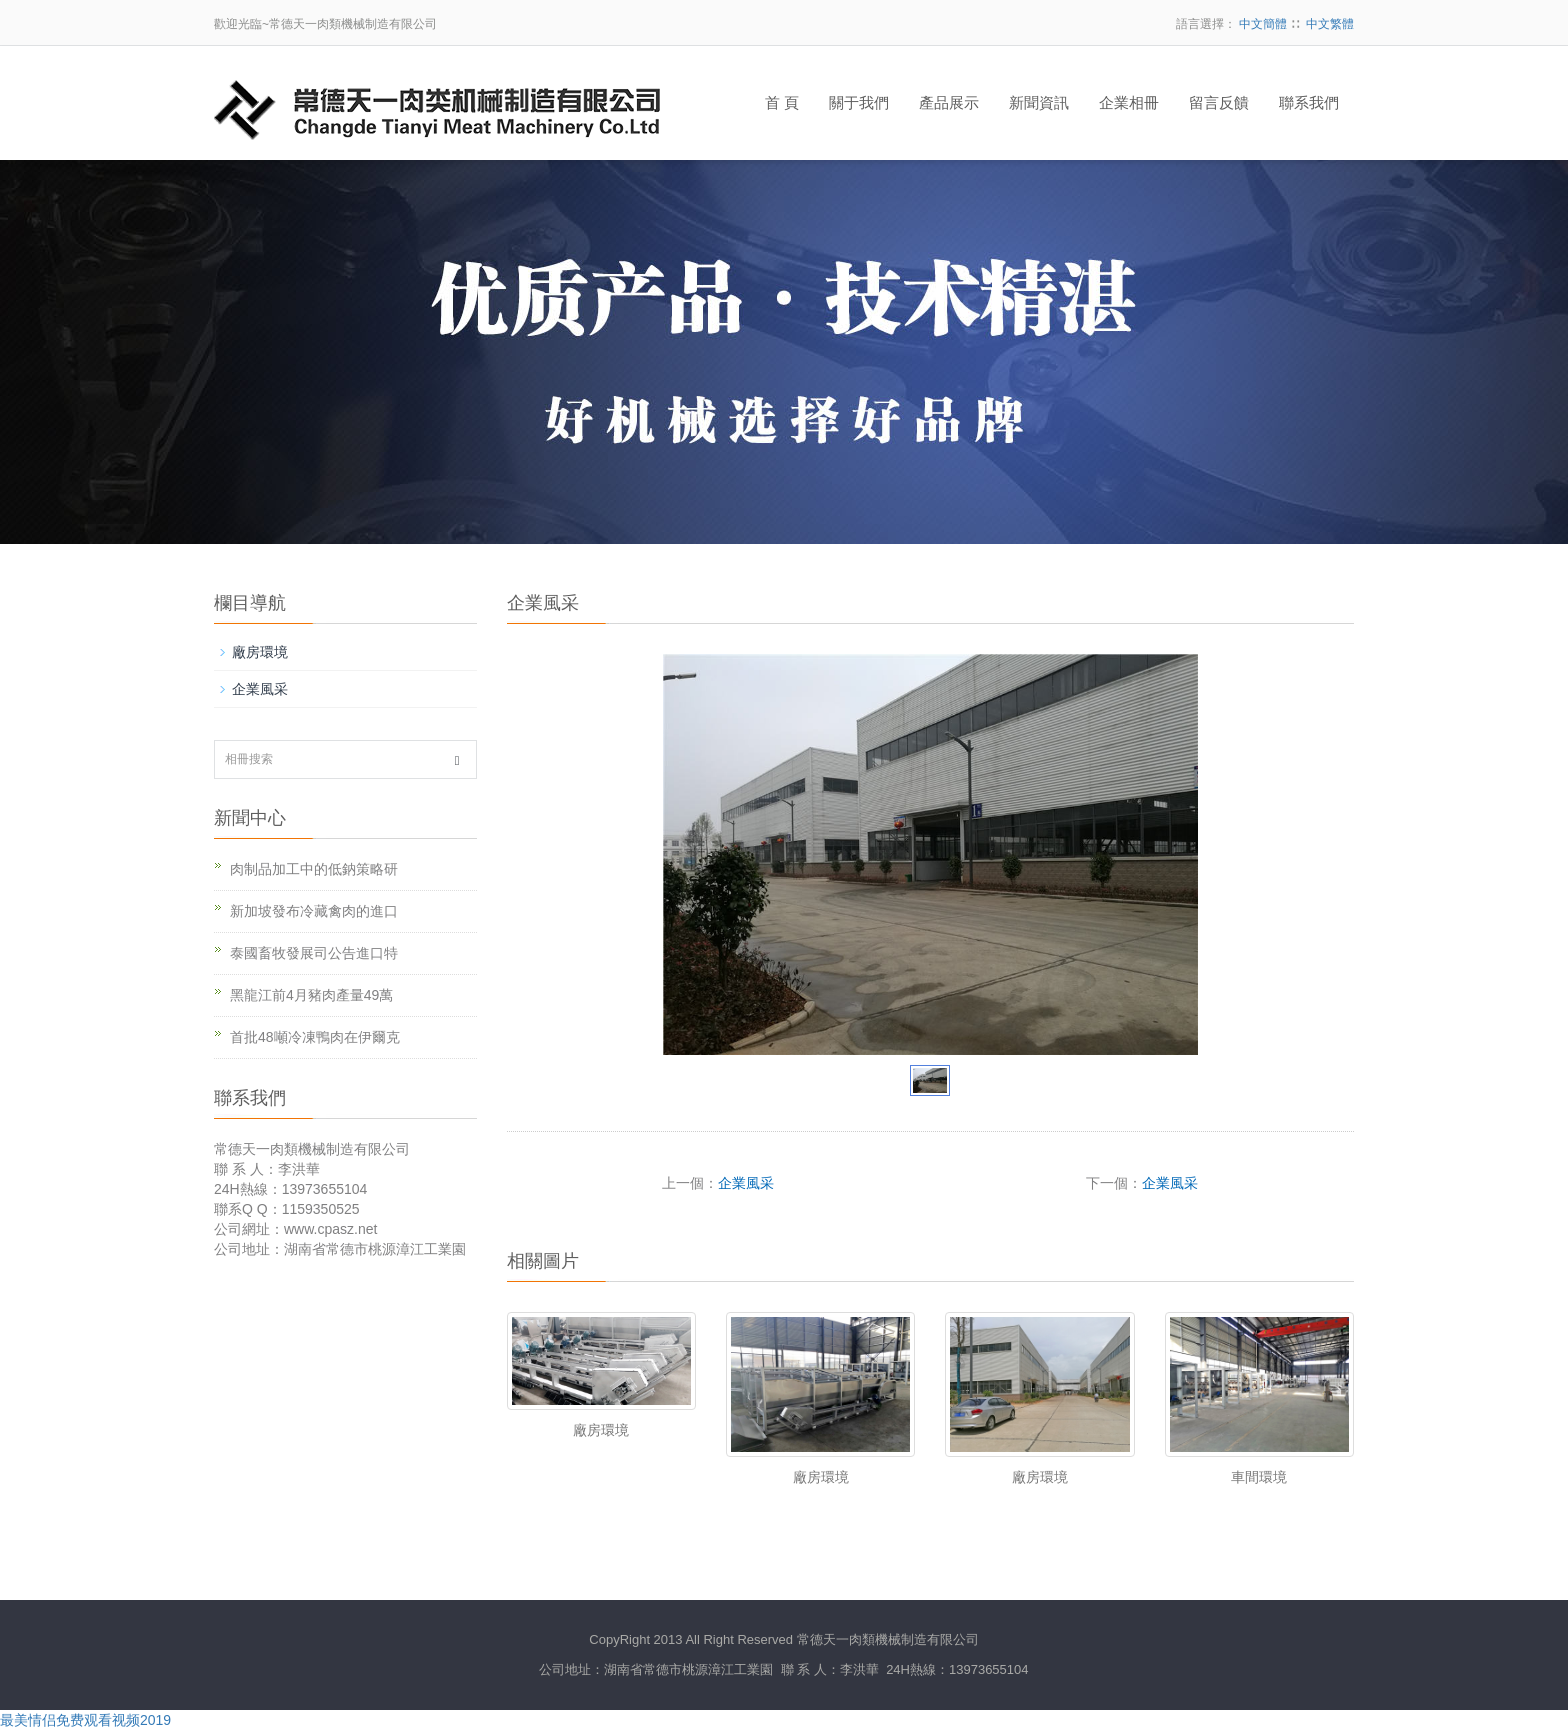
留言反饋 (1219, 103)
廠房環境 (601, 1430)
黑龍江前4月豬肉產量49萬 (311, 995)
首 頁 (782, 103)
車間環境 (1259, 1477)
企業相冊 (1129, 103)
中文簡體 (1263, 24)
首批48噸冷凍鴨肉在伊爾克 (315, 1037)
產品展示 (949, 103)
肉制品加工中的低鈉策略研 (314, 869)
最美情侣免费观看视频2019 (85, 1720)
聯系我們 (1309, 103)
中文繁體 (1330, 24)
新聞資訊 (1039, 103)
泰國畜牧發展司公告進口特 (314, 953)
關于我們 (859, 103)
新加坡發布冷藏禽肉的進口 (314, 911)
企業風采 (746, 1183)
